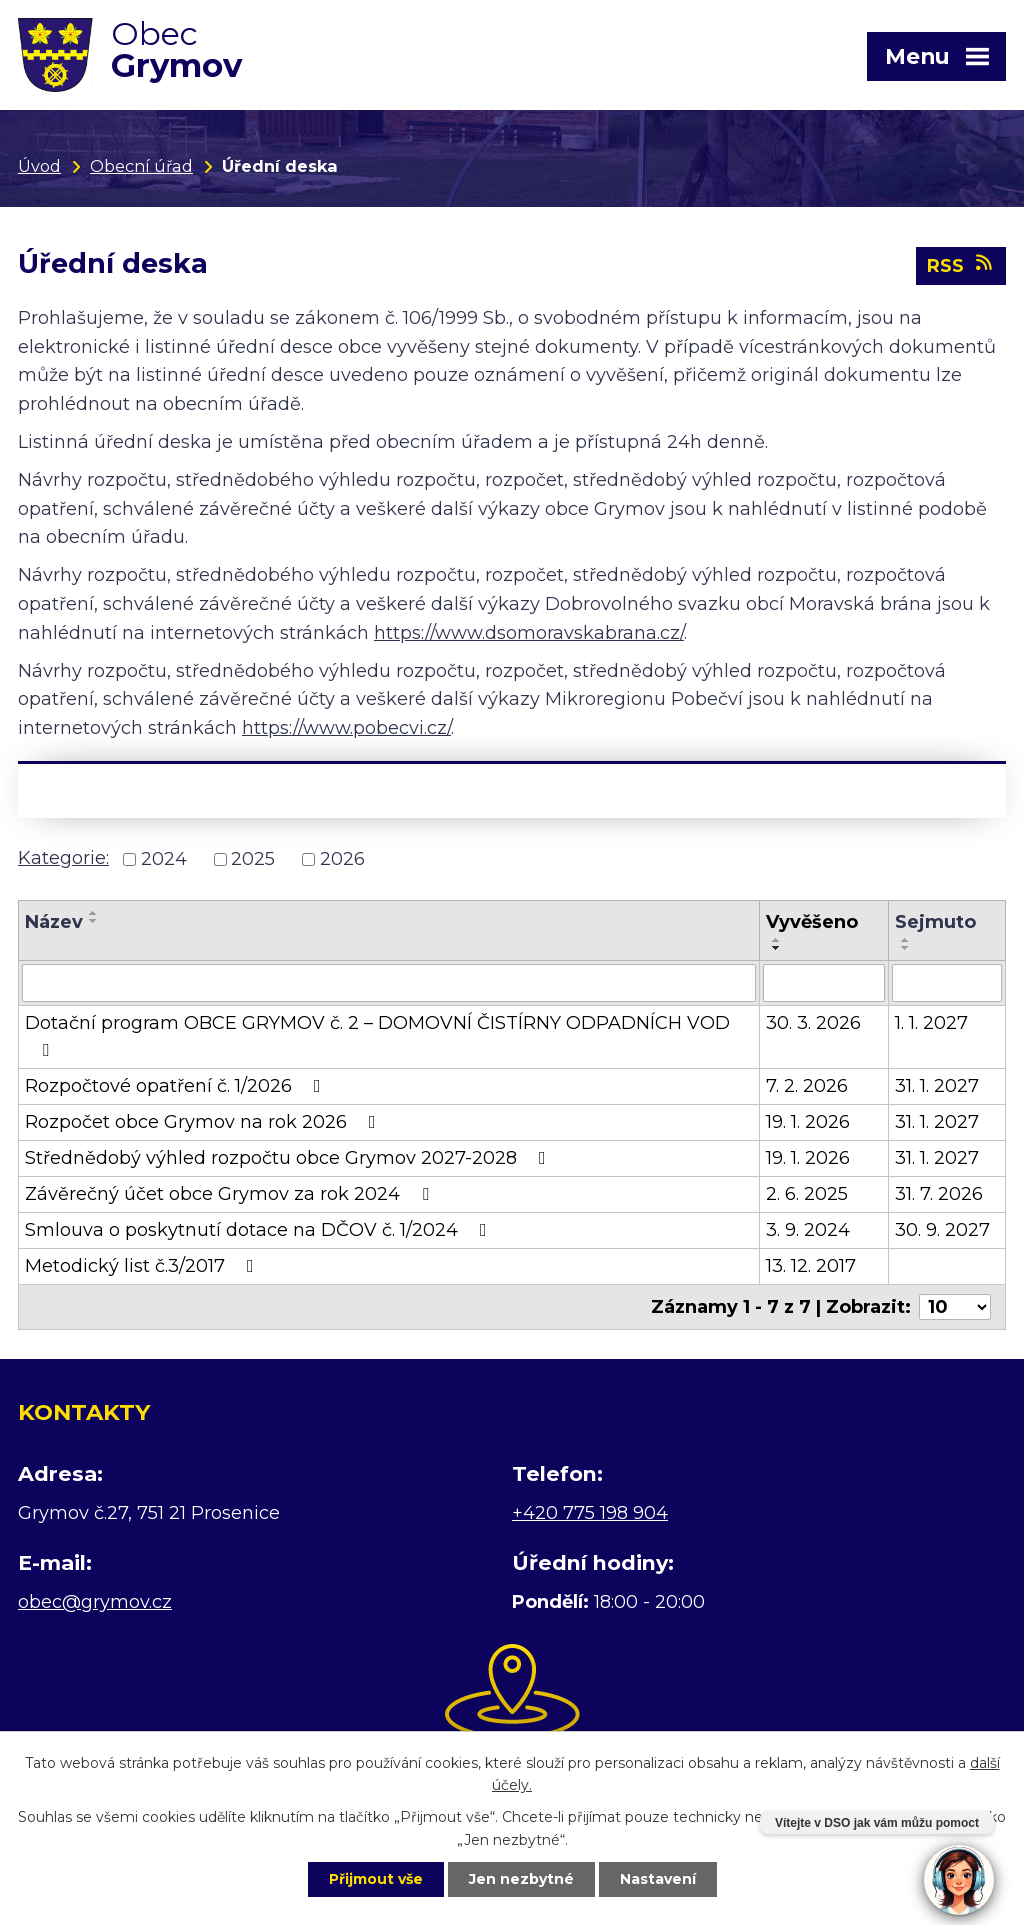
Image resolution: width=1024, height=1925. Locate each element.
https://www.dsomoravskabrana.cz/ (529, 633)
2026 (342, 859)
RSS (961, 265)
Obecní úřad (141, 166)
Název (54, 922)
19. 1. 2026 (808, 1122)
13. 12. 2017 (811, 1266)
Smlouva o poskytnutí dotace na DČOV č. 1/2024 (260, 1230)
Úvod (39, 166)
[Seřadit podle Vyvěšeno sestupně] (777, 948)
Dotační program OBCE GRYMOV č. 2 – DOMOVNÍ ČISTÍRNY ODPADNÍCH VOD (377, 1035)
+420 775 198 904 (590, 1513)
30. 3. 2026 (813, 1023)
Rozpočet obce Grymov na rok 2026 (204, 1122)
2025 (253, 859)
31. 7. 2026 (939, 1194)
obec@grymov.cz (95, 1602)
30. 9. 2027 (942, 1230)
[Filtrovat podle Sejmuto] (947, 983)
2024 (164, 859)
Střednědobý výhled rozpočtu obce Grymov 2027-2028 (289, 1158)
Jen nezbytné (521, 1879)
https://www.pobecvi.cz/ (346, 728)
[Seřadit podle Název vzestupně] (94, 913)
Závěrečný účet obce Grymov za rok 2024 (231, 1194)
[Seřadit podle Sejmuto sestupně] (906, 948)
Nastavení (658, 1879)
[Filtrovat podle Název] (389, 983)
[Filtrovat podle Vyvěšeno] (823, 983)
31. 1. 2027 (937, 1086)
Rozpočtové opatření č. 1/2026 (177, 1086)
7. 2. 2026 (807, 1086)
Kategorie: (63, 858)
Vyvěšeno (812, 922)
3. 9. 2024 (808, 1230)
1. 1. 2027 (931, 1023)
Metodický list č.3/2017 (143, 1266)
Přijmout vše (376, 1879)
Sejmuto (935, 922)
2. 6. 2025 (807, 1194)
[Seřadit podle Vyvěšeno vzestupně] (777, 940)
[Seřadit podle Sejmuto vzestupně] (906, 940)
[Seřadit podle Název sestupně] (94, 921)
